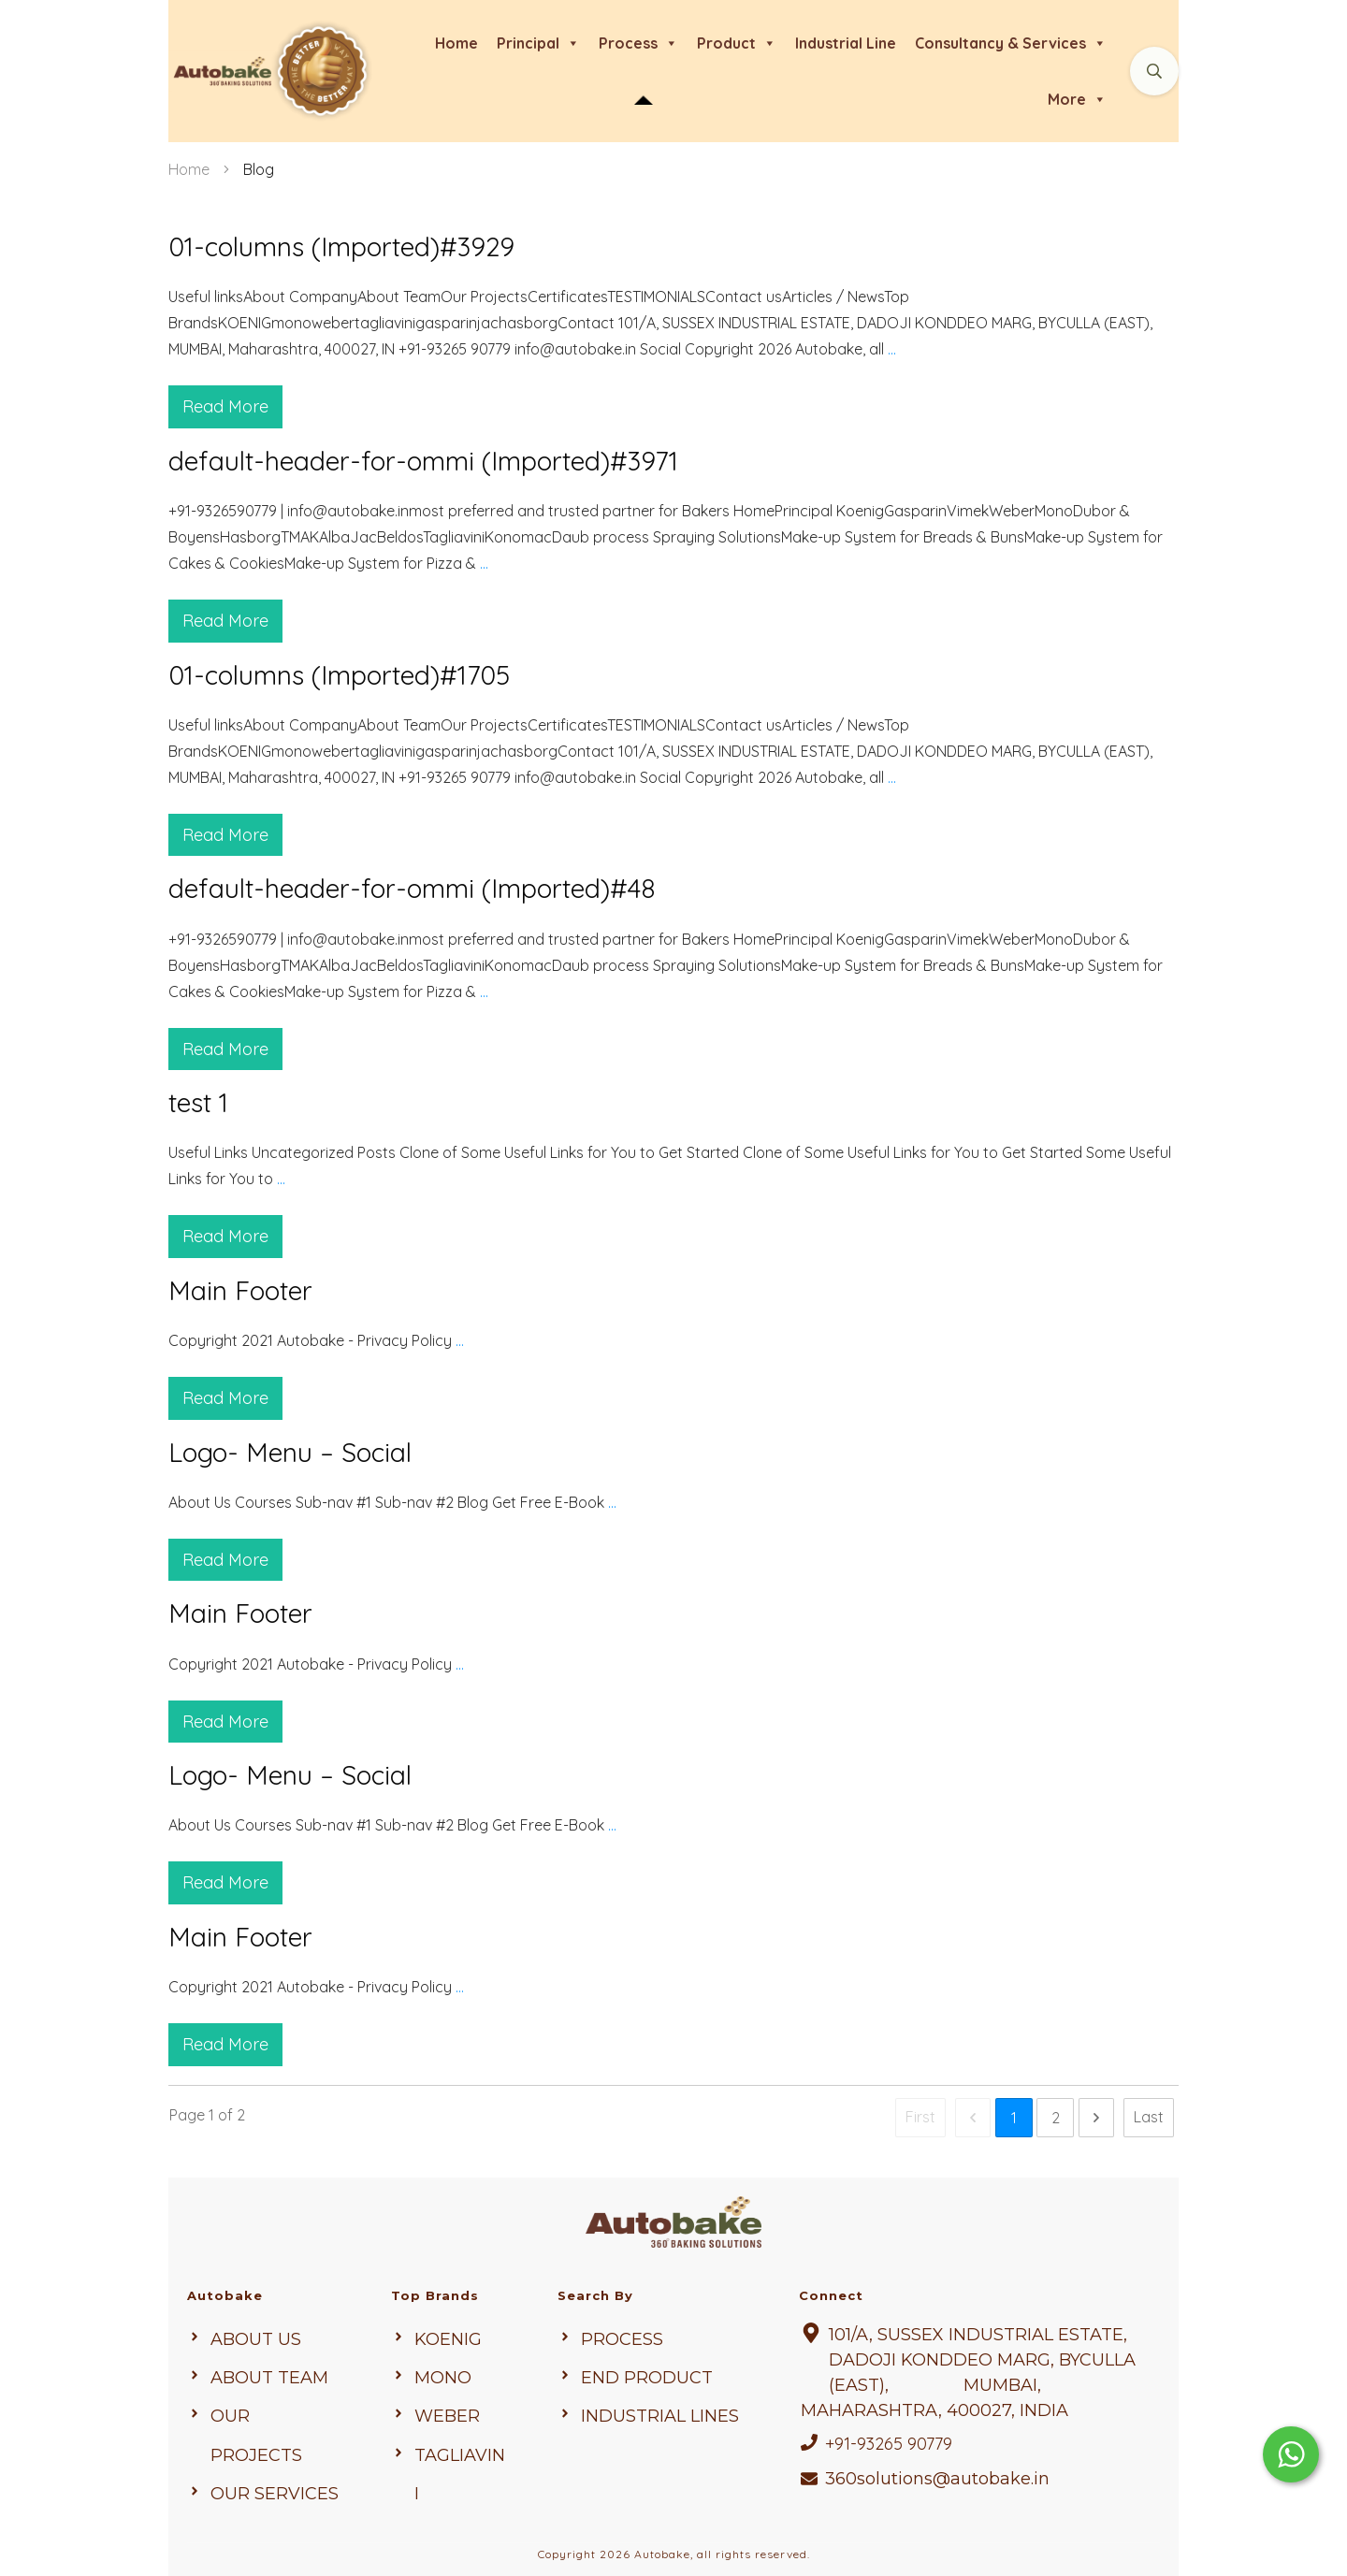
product (736, 43)
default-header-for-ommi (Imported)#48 (673, 956)
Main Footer (673, 1332)
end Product (647, 2371)
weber (447, 2409)
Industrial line (845, 43)
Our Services (274, 2487)
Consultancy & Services (1011, 43)
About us (255, 2333)
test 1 (673, 1158)
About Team (269, 2371)
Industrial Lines (660, 2409)
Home (456, 43)
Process (622, 2333)
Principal (538, 43)
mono (442, 2371)
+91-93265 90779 (888, 2437)
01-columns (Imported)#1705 (673, 743)
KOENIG (448, 2333)
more (1077, 99)
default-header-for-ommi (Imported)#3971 (673, 529)
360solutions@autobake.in (937, 2472)
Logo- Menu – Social (673, 1494)
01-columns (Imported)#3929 (673, 315)
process (638, 43)
